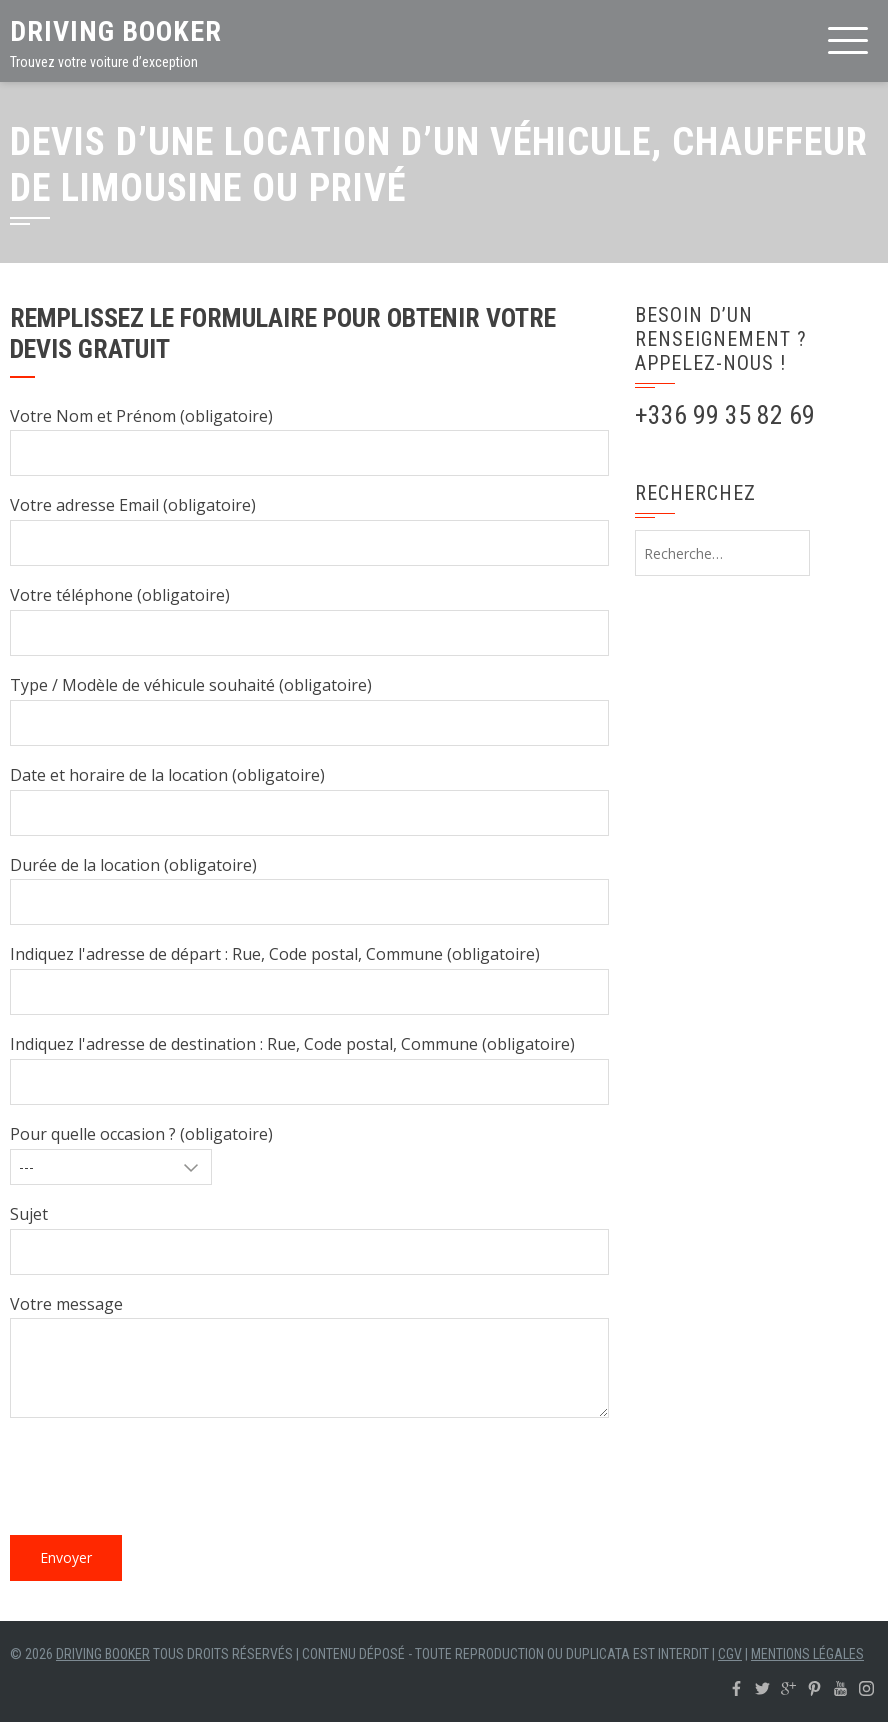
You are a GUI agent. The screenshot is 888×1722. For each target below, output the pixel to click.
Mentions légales (807, 1654)
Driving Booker (116, 31)
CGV (730, 1654)
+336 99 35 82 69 (725, 415)
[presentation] (162, 1481)
